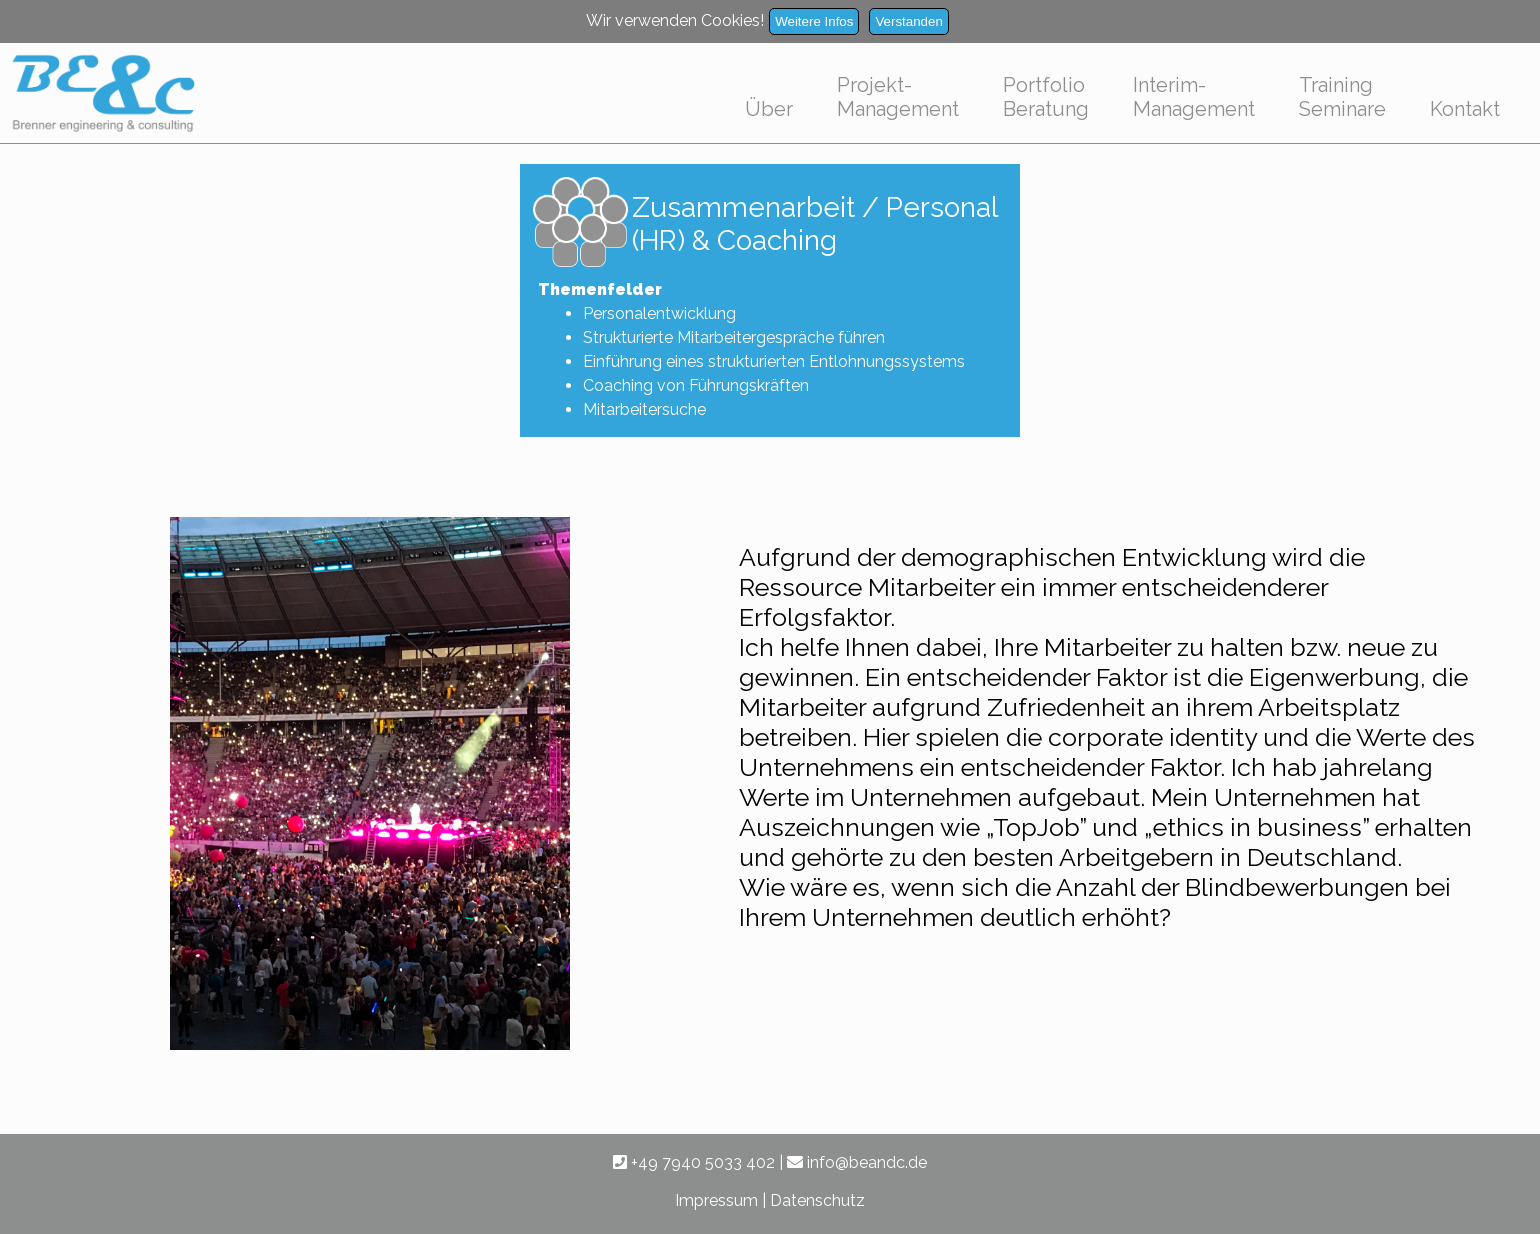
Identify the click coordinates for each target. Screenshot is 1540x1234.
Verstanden (908, 21)
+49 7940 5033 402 (694, 1162)
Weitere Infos (814, 21)
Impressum (716, 1200)
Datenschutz (817, 1200)
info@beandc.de (857, 1162)
